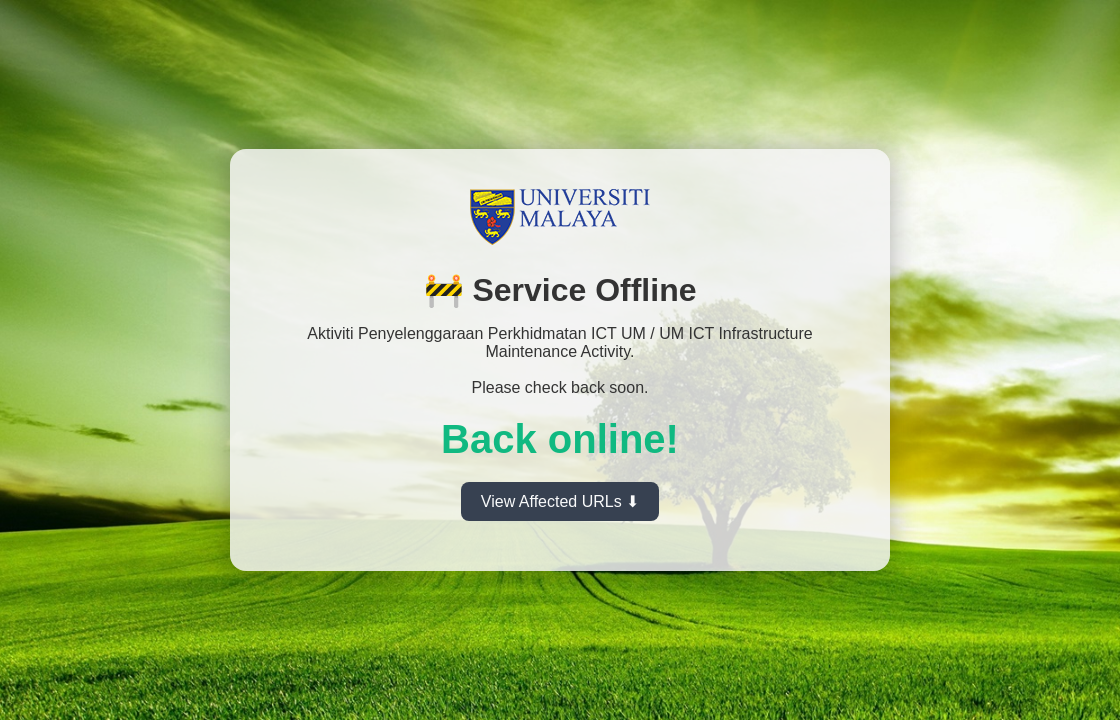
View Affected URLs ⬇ (560, 501)
